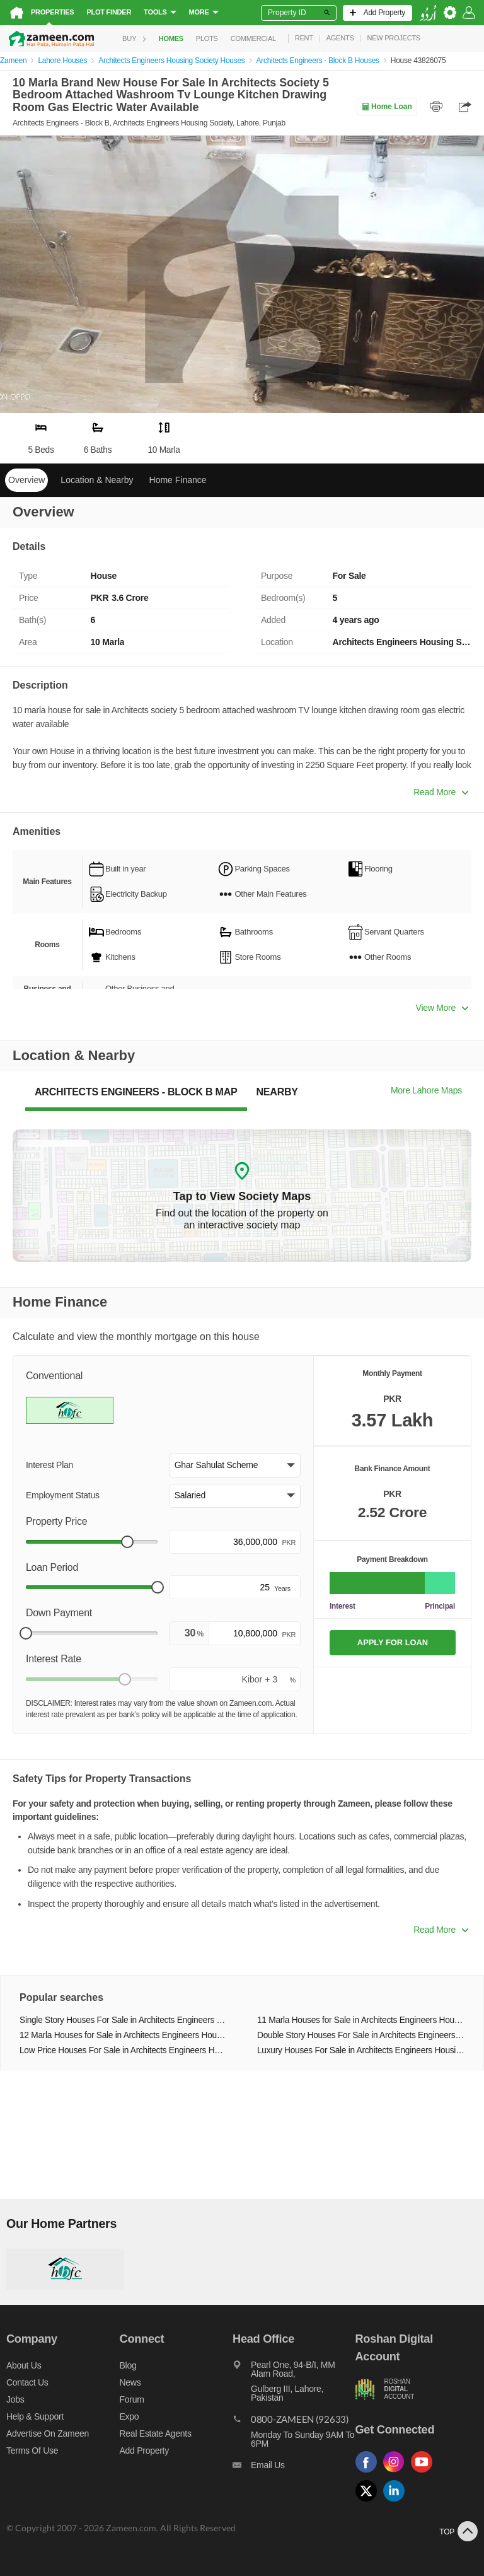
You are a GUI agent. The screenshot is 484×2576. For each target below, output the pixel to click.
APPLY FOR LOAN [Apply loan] (392, 1642)
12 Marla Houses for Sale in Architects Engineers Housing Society (123, 2035)
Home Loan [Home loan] (387, 106)
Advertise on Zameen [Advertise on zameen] (47, 2433)
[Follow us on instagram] (397, 2473)
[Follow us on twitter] (369, 2502)
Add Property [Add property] (144, 2450)
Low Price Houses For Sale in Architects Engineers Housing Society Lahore (123, 2050)
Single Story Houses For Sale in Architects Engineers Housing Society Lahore (123, 2020)
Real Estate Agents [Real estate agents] (156, 2433)
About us (23, 2365)
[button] (235, 1465)
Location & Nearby (96, 480)
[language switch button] (427, 13)
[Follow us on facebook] (369, 2473)
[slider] (127, 1542)
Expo (129, 2416)
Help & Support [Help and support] (35, 2416)
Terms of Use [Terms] (32, 2450)
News (130, 2382)
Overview (26, 480)
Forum (132, 2399)
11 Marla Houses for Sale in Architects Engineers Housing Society (360, 2020)
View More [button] (442, 1008)
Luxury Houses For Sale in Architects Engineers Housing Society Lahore (360, 2050)
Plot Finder (108, 12)
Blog (128, 2365)
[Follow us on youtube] (425, 2473)
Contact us (27, 2382)
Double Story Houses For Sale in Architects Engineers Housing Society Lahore (360, 2035)
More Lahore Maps (426, 1090)
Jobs (15, 2399)
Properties (52, 12)
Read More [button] (440, 792)
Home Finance (178, 480)
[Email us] (294, 2468)
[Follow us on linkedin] (397, 2502)
